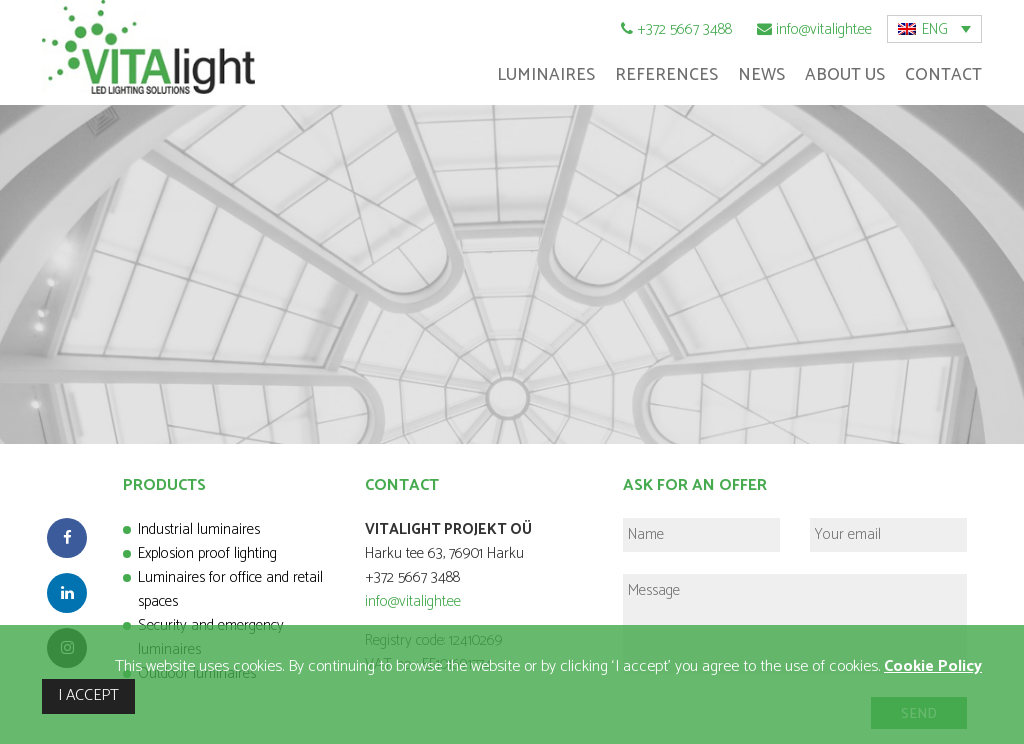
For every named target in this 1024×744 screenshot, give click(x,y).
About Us (845, 75)
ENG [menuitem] (935, 29)
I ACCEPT (88, 695)
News (761, 75)
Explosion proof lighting (207, 553)
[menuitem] (934, 29)
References (666, 75)
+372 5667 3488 (684, 29)
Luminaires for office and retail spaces (230, 589)
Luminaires (546, 75)
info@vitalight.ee (824, 29)
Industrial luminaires (199, 529)
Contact (943, 75)
